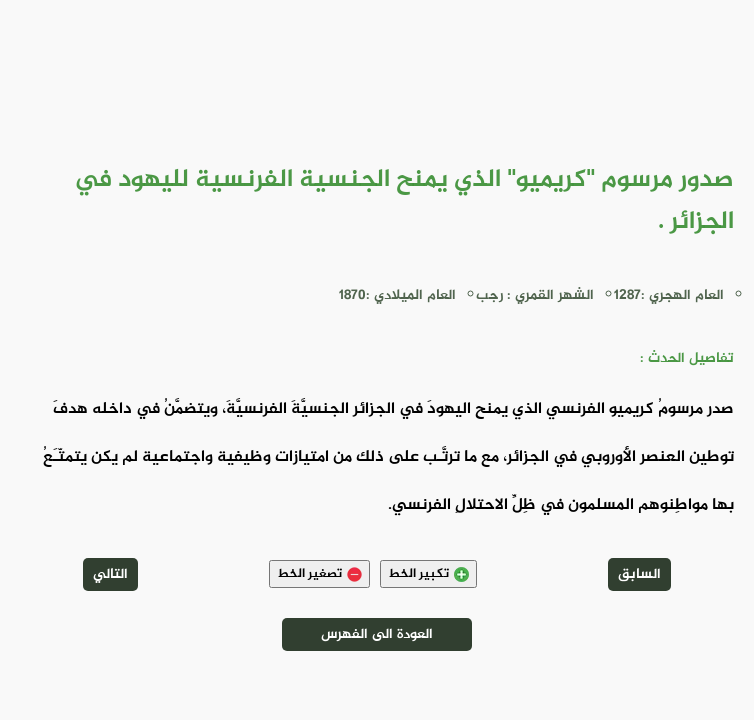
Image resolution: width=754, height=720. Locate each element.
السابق (639, 574)
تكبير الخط (428, 574)
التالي (110, 574)
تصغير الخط (319, 574)
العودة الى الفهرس (377, 634)
